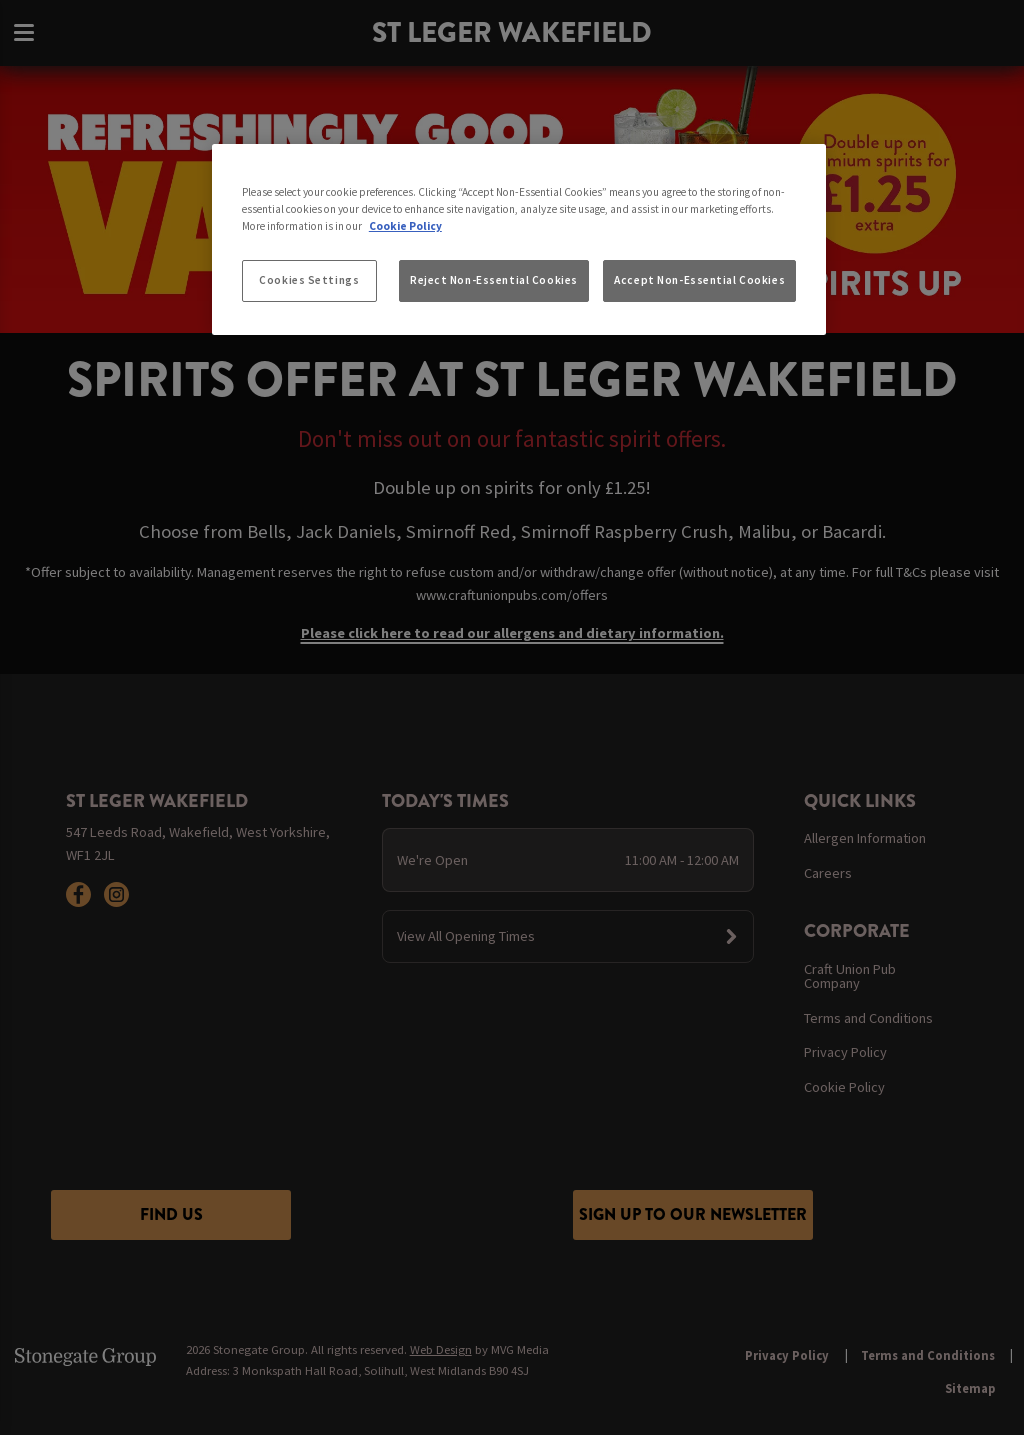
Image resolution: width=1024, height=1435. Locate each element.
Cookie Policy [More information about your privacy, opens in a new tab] (405, 226)
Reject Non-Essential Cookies (494, 280)
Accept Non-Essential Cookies (699, 280)
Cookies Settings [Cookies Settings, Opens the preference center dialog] (309, 280)
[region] (519, 240)
